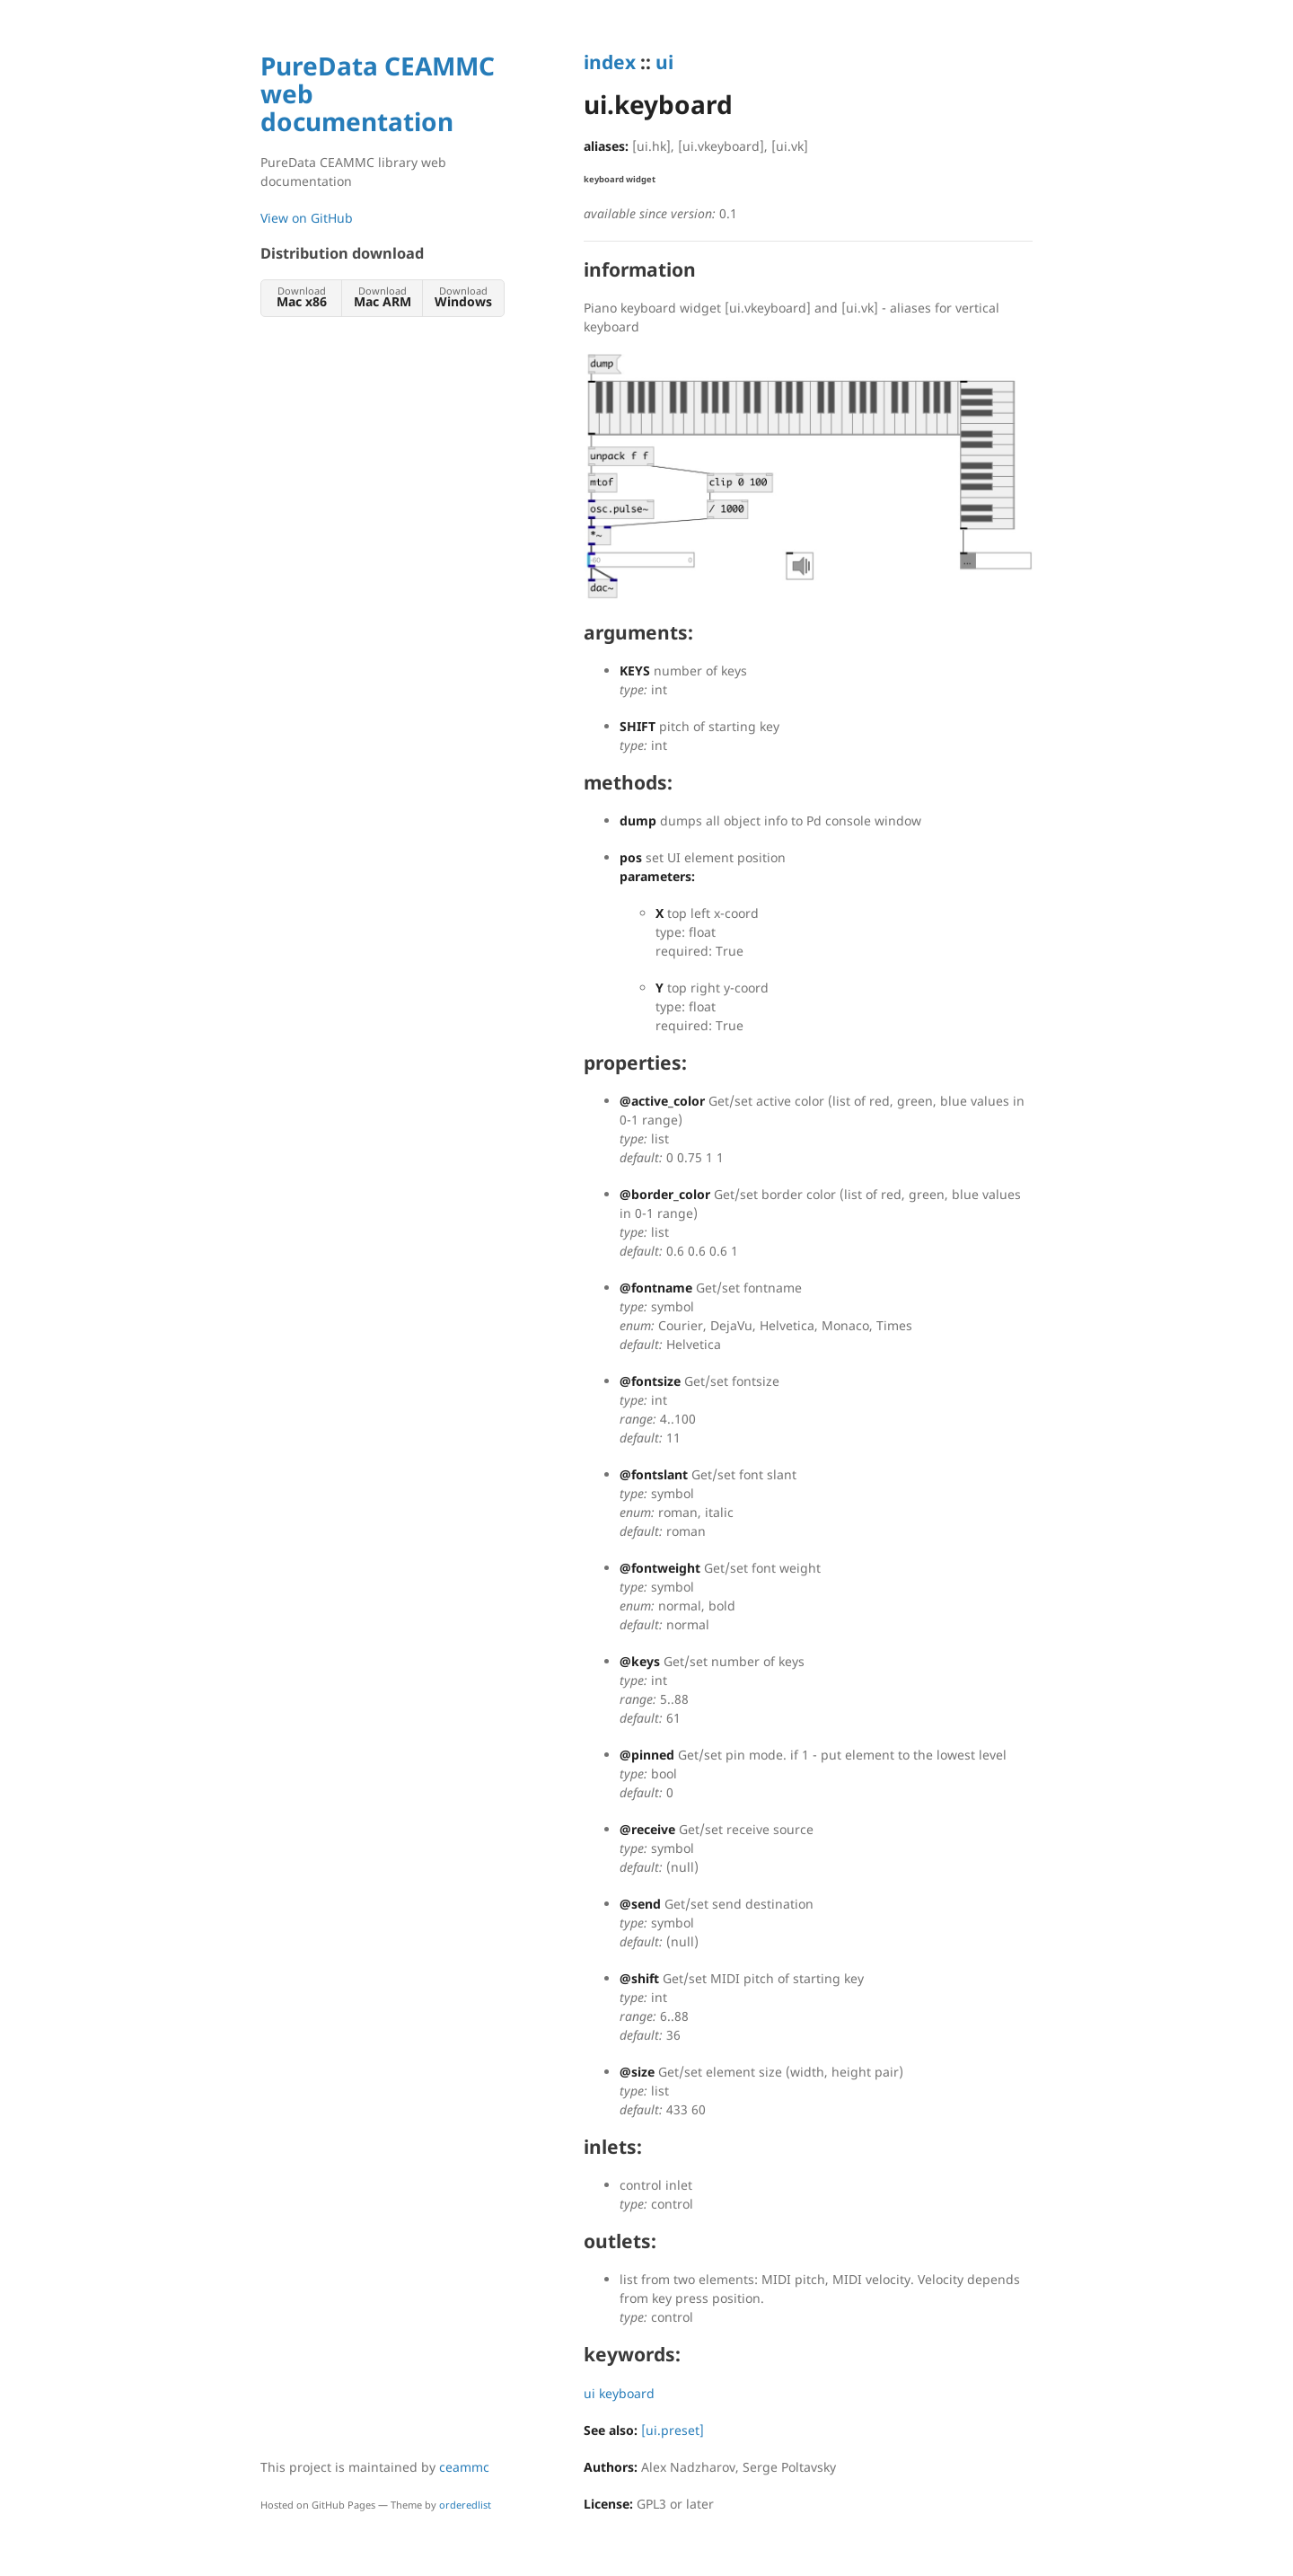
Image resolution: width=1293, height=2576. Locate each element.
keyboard (627, 2393)
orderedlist (465, 2504)
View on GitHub (306, 217)
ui (664, 62)
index (610, 62)
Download (301, 297)
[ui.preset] (672, 2430)
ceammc (464, 2466)
